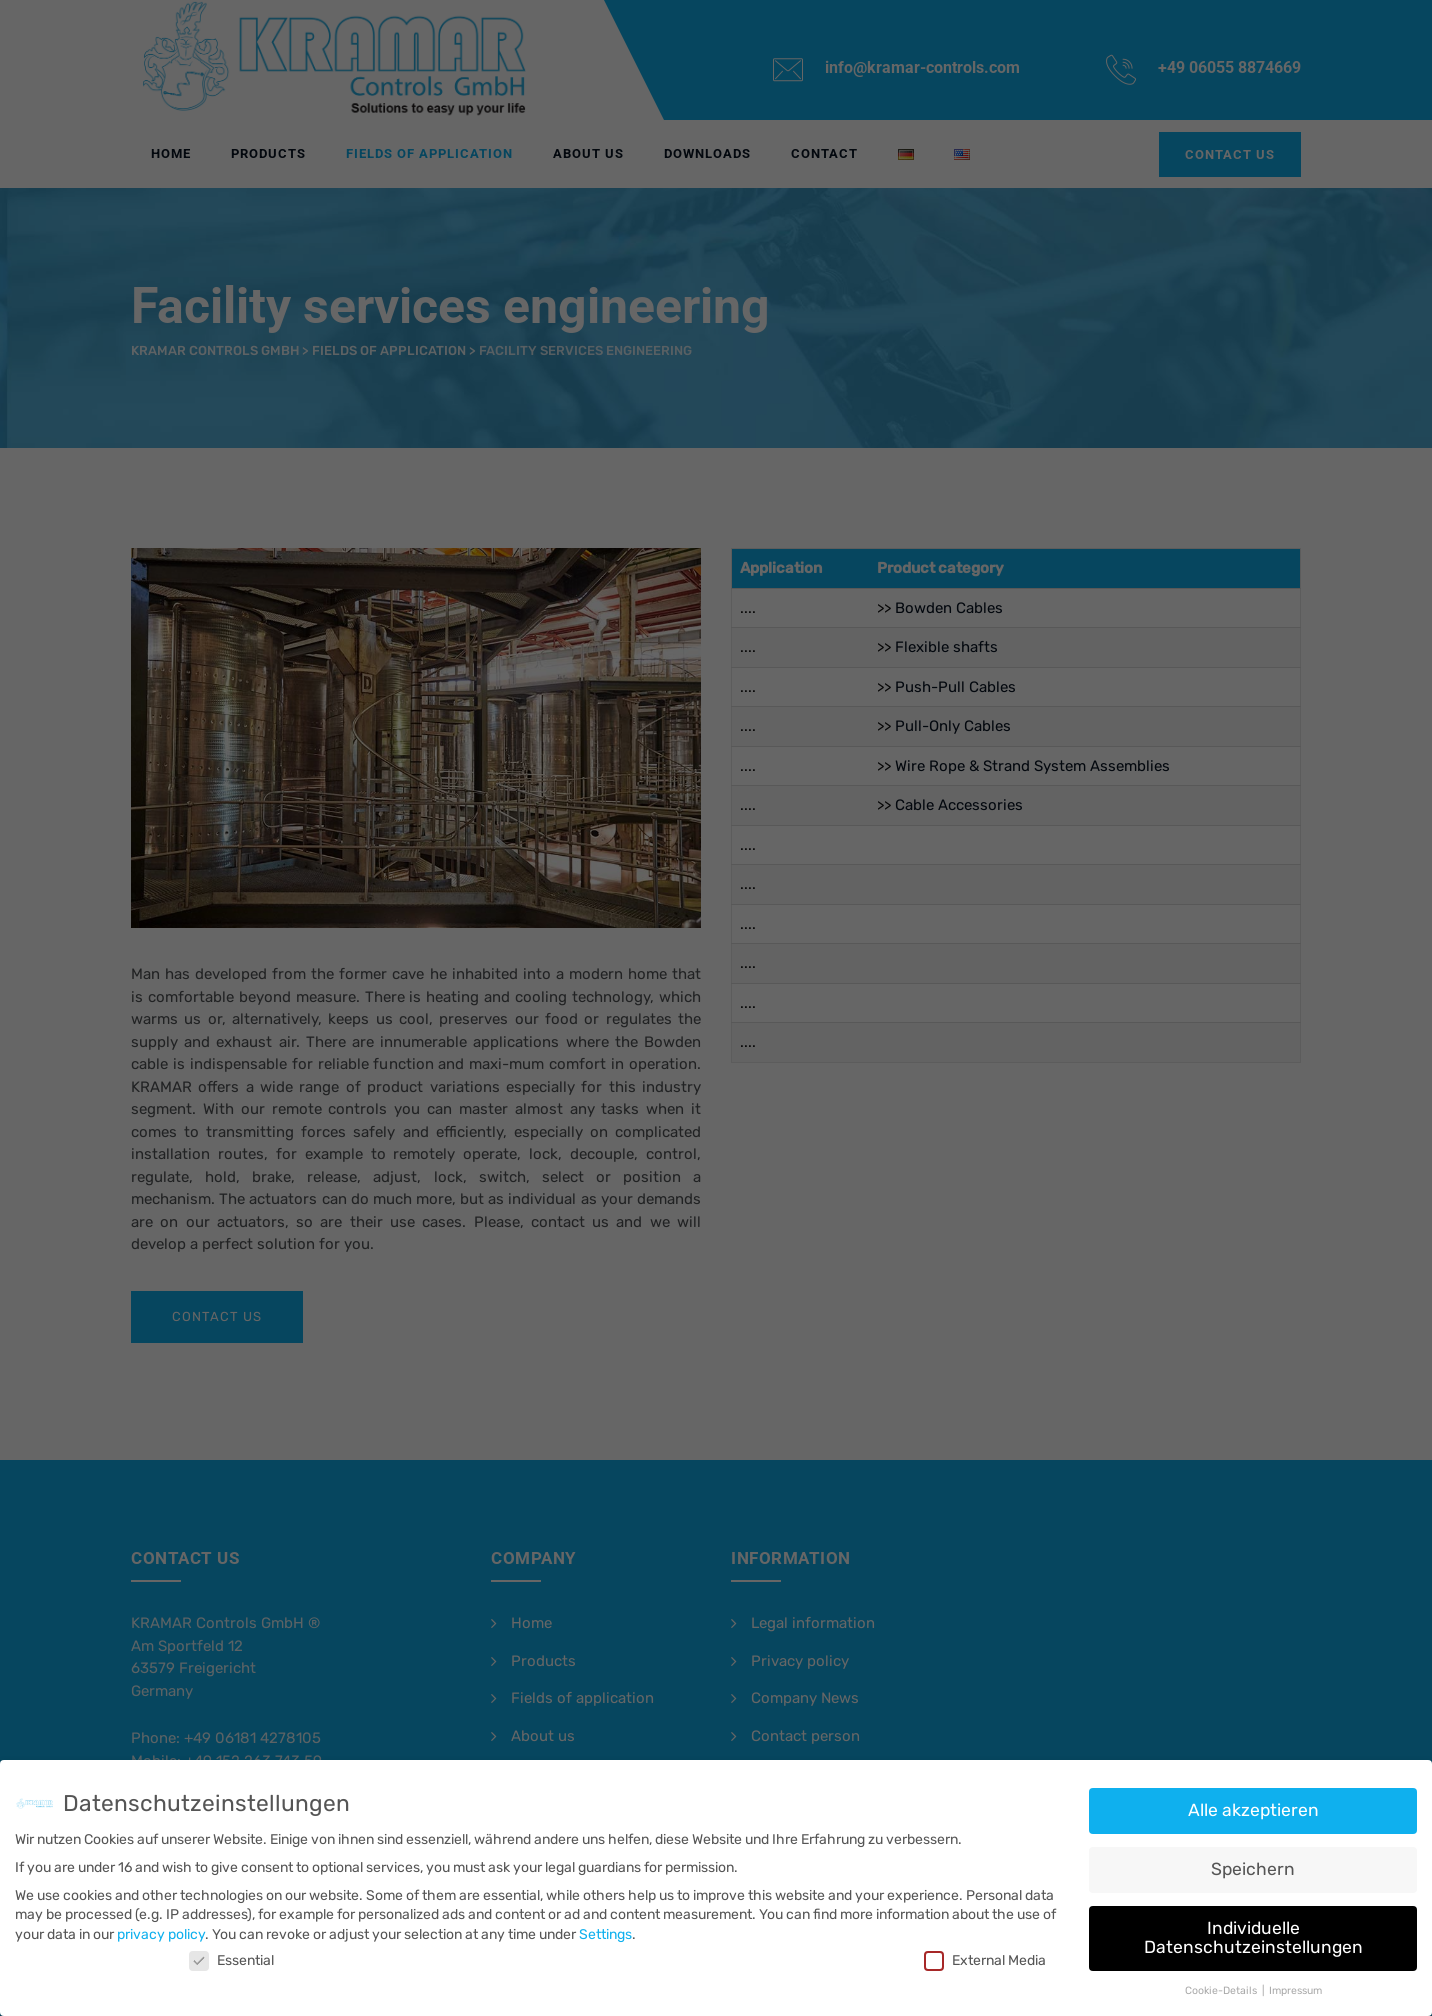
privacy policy (161, 1926)
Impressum (1295, 1983)
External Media (985, 1953)
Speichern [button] (1253, 1861)
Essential (231, 1953)
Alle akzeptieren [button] (1253, 1803)
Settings (605, 1926)
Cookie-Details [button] (1222, 1983)
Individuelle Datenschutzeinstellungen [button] (1253, 1930)
